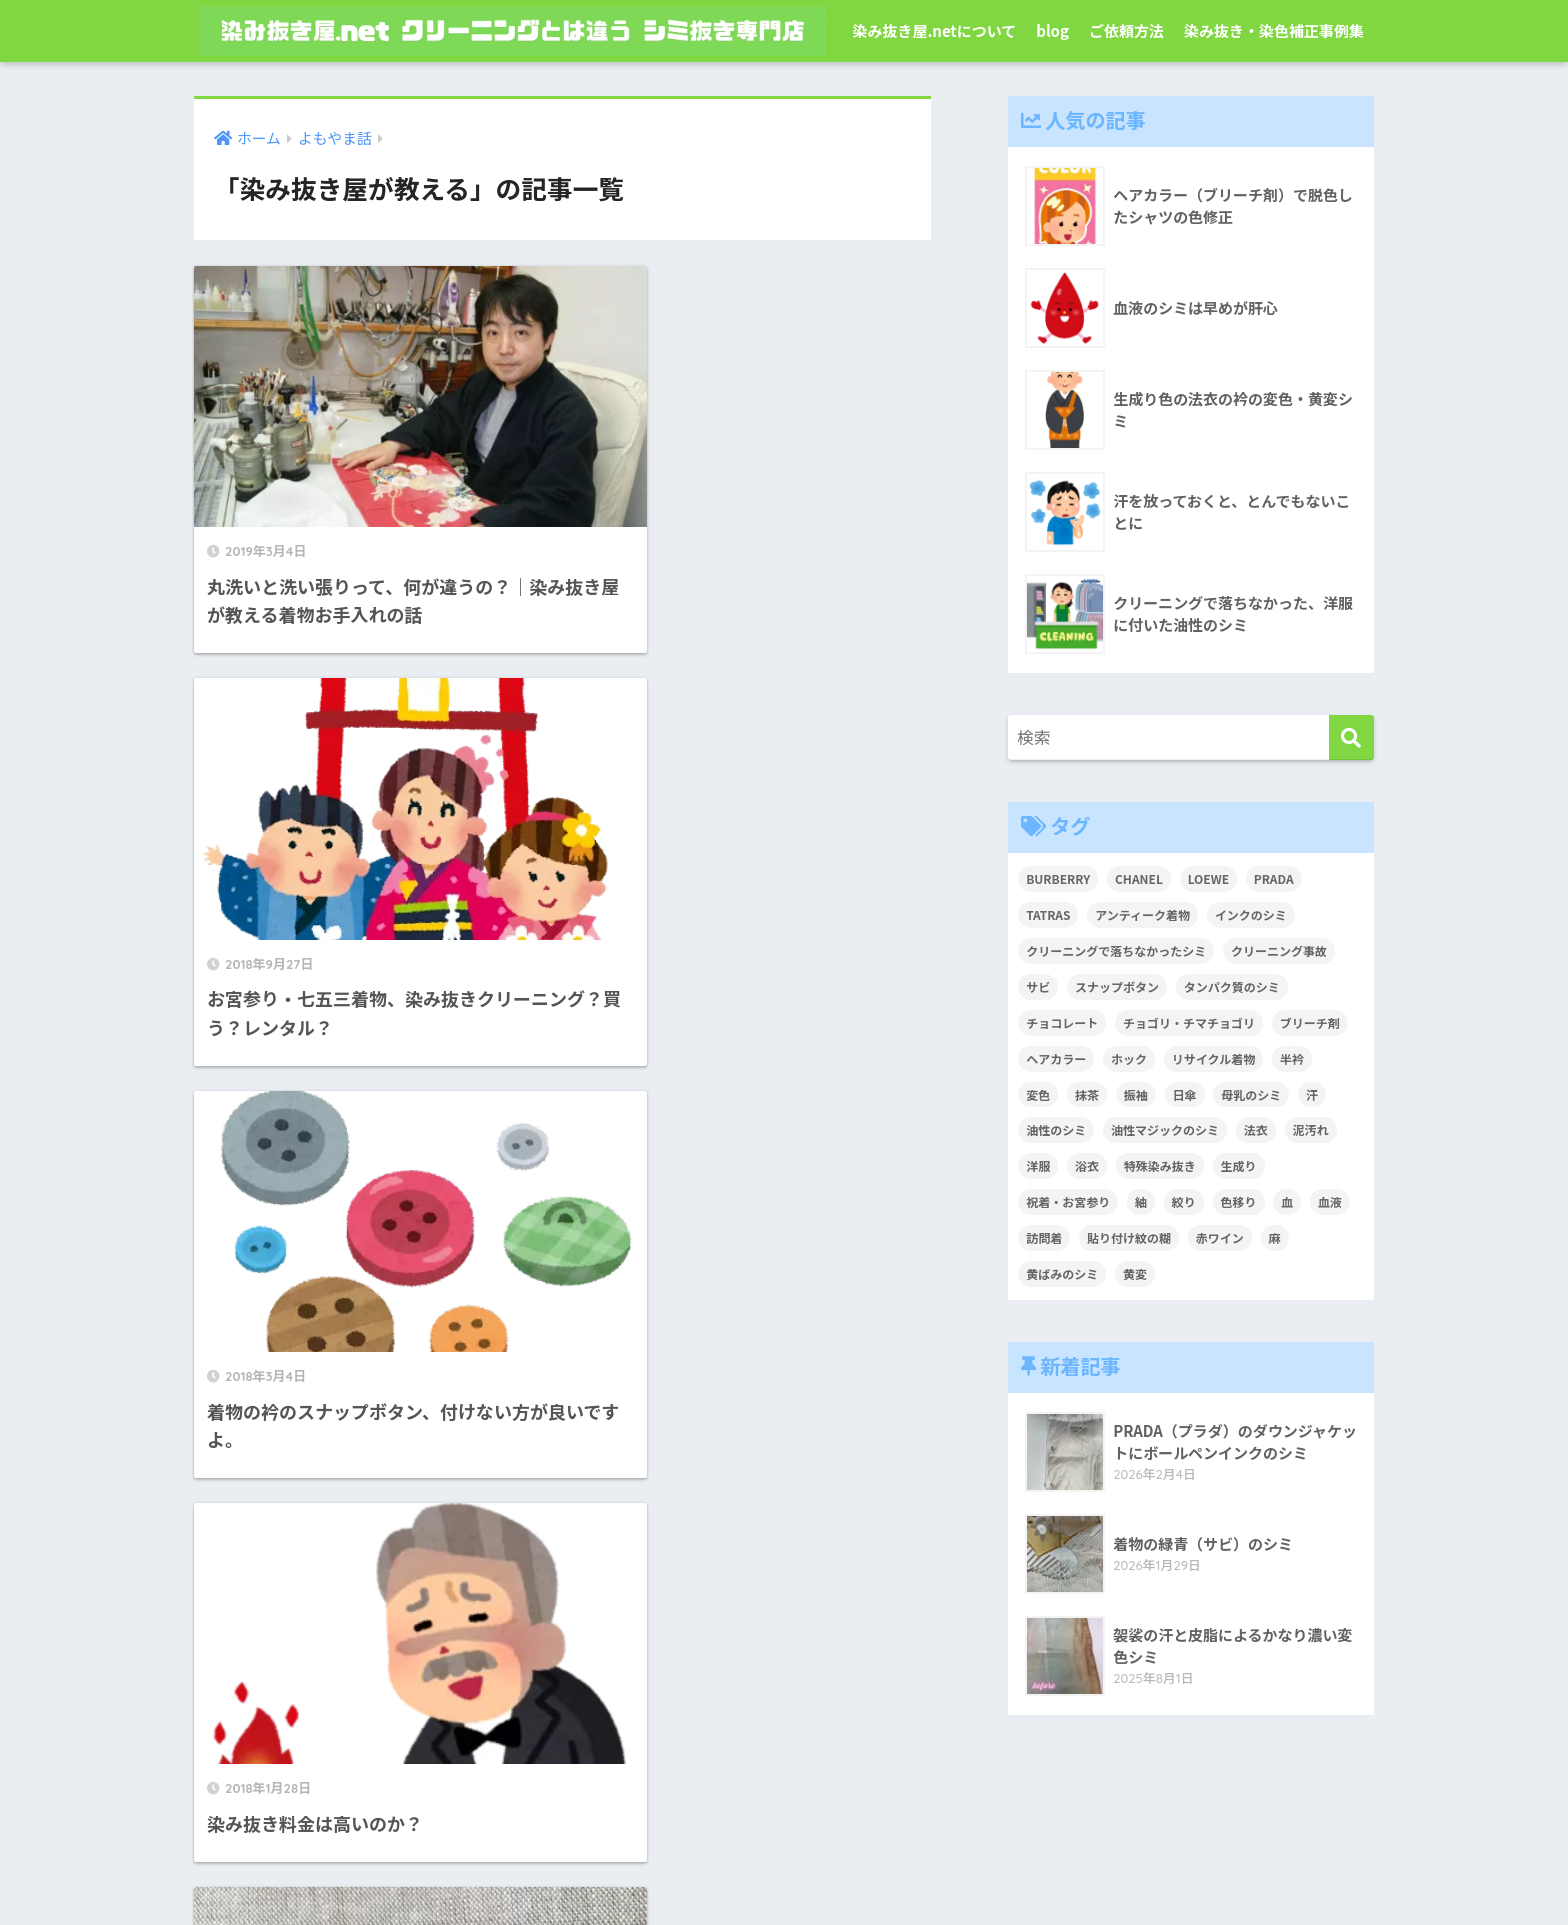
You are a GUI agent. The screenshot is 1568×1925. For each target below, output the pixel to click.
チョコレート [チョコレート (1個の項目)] (1062, 1022)
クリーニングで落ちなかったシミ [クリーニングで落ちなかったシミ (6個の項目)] (1116, 950)
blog (1052, 30)
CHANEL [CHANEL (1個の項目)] (1139, 878)
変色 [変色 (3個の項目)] (1038, 1094)
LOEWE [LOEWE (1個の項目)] (1208, 878)
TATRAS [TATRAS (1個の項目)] (1048, 914)
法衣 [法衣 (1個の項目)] (1256, 1129)
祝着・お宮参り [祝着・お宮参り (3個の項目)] (1068, 1201)
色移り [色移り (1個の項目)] (1239, 1201)
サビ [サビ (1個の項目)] (1038, 986)
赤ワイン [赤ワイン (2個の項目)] (1220, 1237)
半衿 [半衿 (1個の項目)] (1292, 1058)
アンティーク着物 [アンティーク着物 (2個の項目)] (1142, 914)
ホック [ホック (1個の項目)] (1129, 1058)
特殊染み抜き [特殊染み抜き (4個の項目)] (1160, 1165)
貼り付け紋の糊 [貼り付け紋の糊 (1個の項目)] (1129, 1237)
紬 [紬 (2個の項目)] (1141, 1201)
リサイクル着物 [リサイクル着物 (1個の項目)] (1213, 1058)
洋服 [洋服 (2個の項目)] (1038, 1165)
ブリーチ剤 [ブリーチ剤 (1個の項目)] (1310, 1022)
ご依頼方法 (1126, 30)
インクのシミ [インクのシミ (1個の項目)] (1251, 914)
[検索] (1351, 737)
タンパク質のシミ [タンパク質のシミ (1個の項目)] (1232, 986)
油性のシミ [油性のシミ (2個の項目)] (1056, 1129)
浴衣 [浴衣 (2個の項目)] (1087, 1165)
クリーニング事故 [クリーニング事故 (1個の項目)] (1279, 950)
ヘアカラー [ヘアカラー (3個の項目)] (1056, 1058)
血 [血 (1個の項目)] (1287, 1201)
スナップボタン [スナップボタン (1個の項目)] (1117, 986)
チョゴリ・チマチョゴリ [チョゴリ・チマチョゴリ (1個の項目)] (1189, 1022)
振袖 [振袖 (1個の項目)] (1136, 1094)
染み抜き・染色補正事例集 (1274, 30)
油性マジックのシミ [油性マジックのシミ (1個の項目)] (1165, 1129)
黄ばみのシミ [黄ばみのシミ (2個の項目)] (1062, 1273)
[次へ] (644, 1408)
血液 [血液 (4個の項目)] (1330, 1201)
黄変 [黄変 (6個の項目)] (1135, 1273)
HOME (784, 1828)
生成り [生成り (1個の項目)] (1239, 1165)
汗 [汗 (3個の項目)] (1312, 1094)
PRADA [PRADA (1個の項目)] (1274, 878)
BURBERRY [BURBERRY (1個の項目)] (1058, 878)
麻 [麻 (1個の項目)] (1275, 1237)
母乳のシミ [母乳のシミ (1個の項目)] (1251, 1094)
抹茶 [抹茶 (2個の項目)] (1087, 1094)
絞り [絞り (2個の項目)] (1184, 1201)
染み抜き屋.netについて (934, 30)
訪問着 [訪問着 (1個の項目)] (1044, 1237)
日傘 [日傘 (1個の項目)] (1185, 1094)
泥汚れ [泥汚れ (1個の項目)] (1311, 1129)
